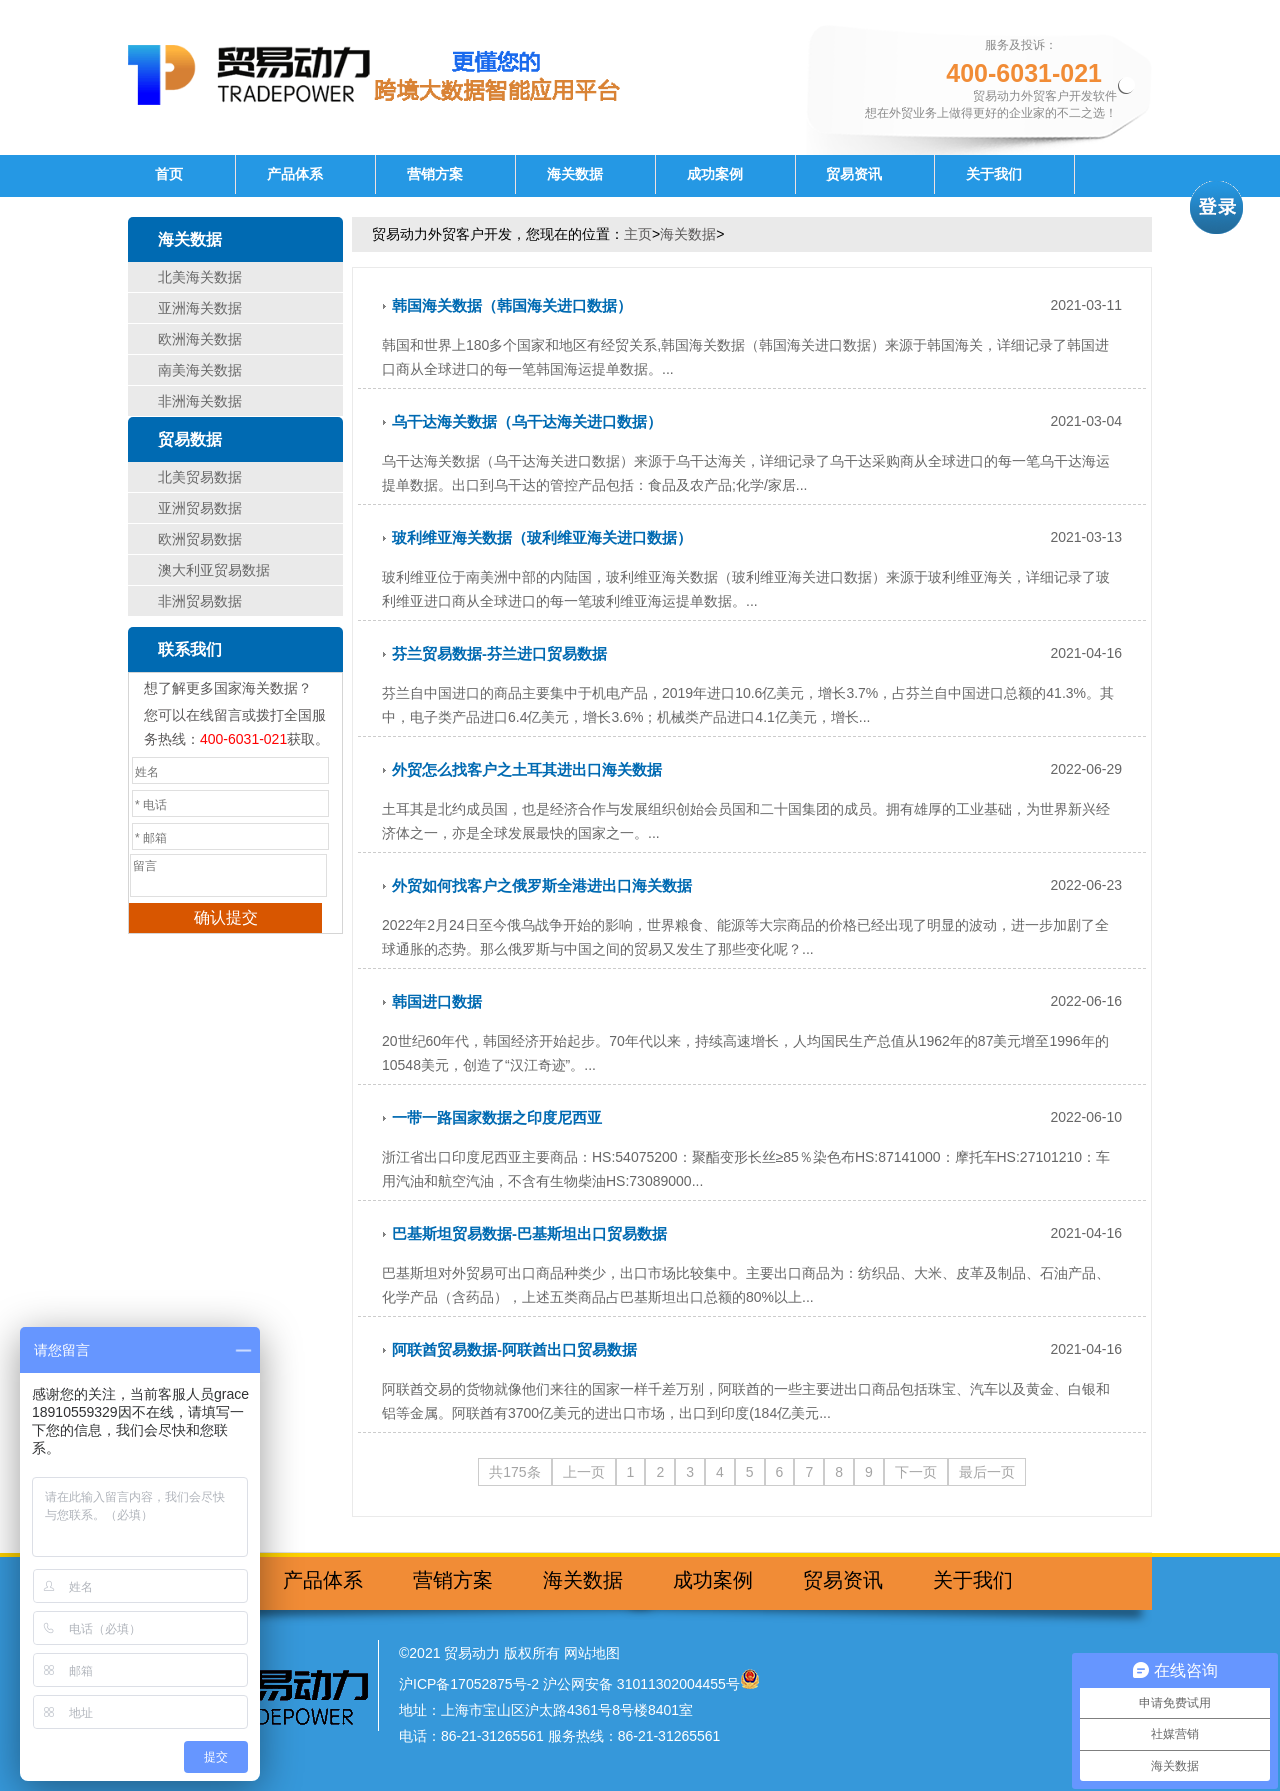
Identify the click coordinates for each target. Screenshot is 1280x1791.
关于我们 (994, 174)
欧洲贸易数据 (200, 539)
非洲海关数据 (200, 401)
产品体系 (295, 174)
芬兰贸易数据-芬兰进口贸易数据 (499, 653)
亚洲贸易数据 (200, 508)
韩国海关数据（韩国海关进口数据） (512, 305)
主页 (638, 234)
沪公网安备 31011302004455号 (641, 1684)
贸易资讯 (854, 174)
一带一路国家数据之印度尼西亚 (497, 1117)
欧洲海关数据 (200, 339)
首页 (169, 174)
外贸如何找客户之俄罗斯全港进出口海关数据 (542, 885)
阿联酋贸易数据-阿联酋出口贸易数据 (514, 1349)
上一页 (584, 1472)
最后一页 (987, 1472)
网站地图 (592, 1653)
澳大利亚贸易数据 (214, 570)
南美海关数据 (200, 370)
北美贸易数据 (200, 477)
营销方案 (435, 174)
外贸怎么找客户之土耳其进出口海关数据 (527, 769)
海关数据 (575, 174)
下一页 (916, 1472)
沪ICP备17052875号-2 (469, 1684)
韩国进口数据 (437, 1001)
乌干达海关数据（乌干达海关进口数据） (527, 421)
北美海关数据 (200, 277)
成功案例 (715, 174)
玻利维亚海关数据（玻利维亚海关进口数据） (542, 537)
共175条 (514, 1472)
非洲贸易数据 (200, 601)
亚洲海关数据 (200, 308)
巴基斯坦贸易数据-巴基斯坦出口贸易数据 (529, 1233)
